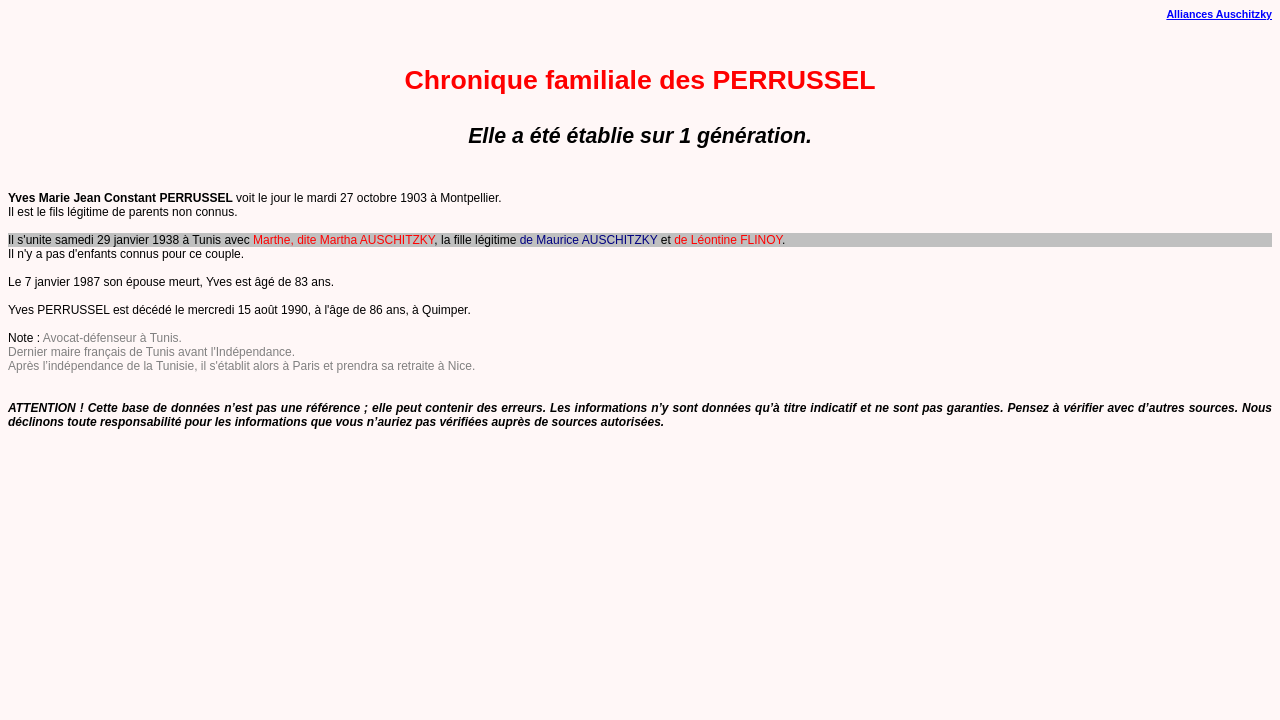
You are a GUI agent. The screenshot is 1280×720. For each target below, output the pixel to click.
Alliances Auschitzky (1219, 14)
